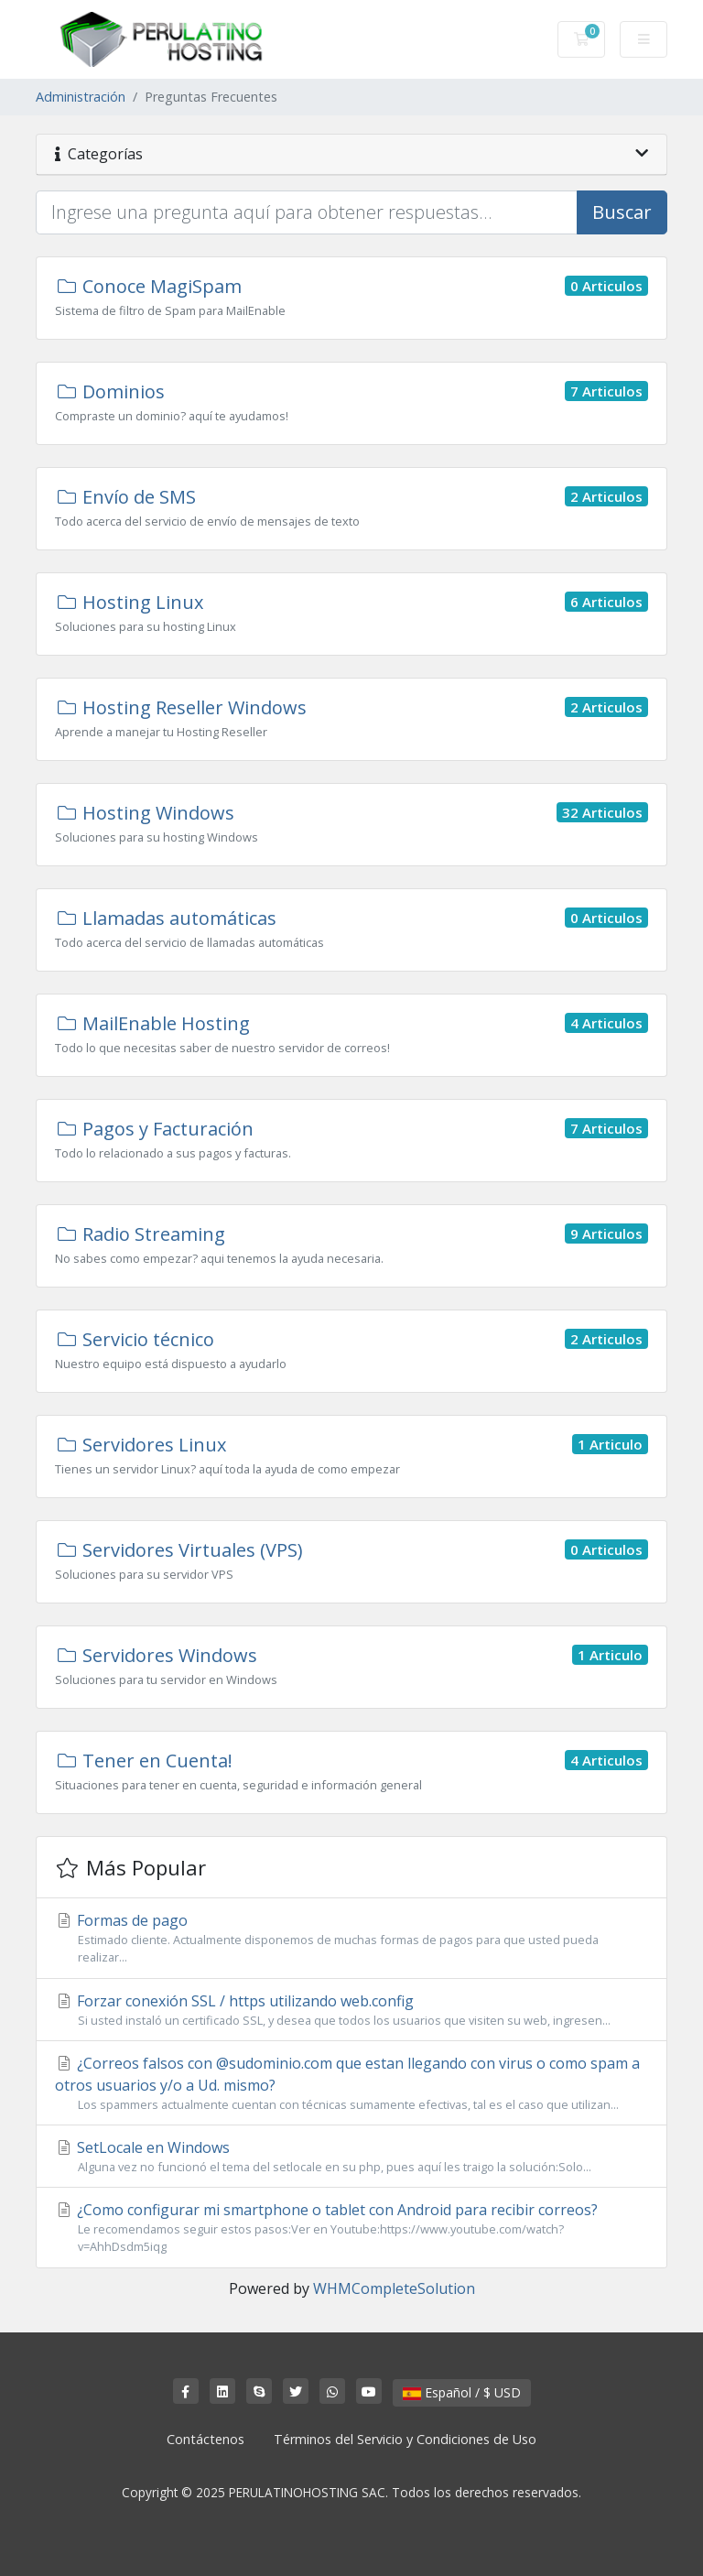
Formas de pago (351, 1938)
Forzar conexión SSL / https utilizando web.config (351, 2010)
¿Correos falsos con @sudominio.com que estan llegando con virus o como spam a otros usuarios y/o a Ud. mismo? (351, 2083)
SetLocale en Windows (351, 2156)
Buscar (622, 212)
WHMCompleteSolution (394, 2288)
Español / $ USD (462, 2392)
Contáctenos (205, 2439)
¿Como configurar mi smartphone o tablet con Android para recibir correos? (351, 2227)
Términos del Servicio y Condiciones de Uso (405, 2439)
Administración (80, 96)
